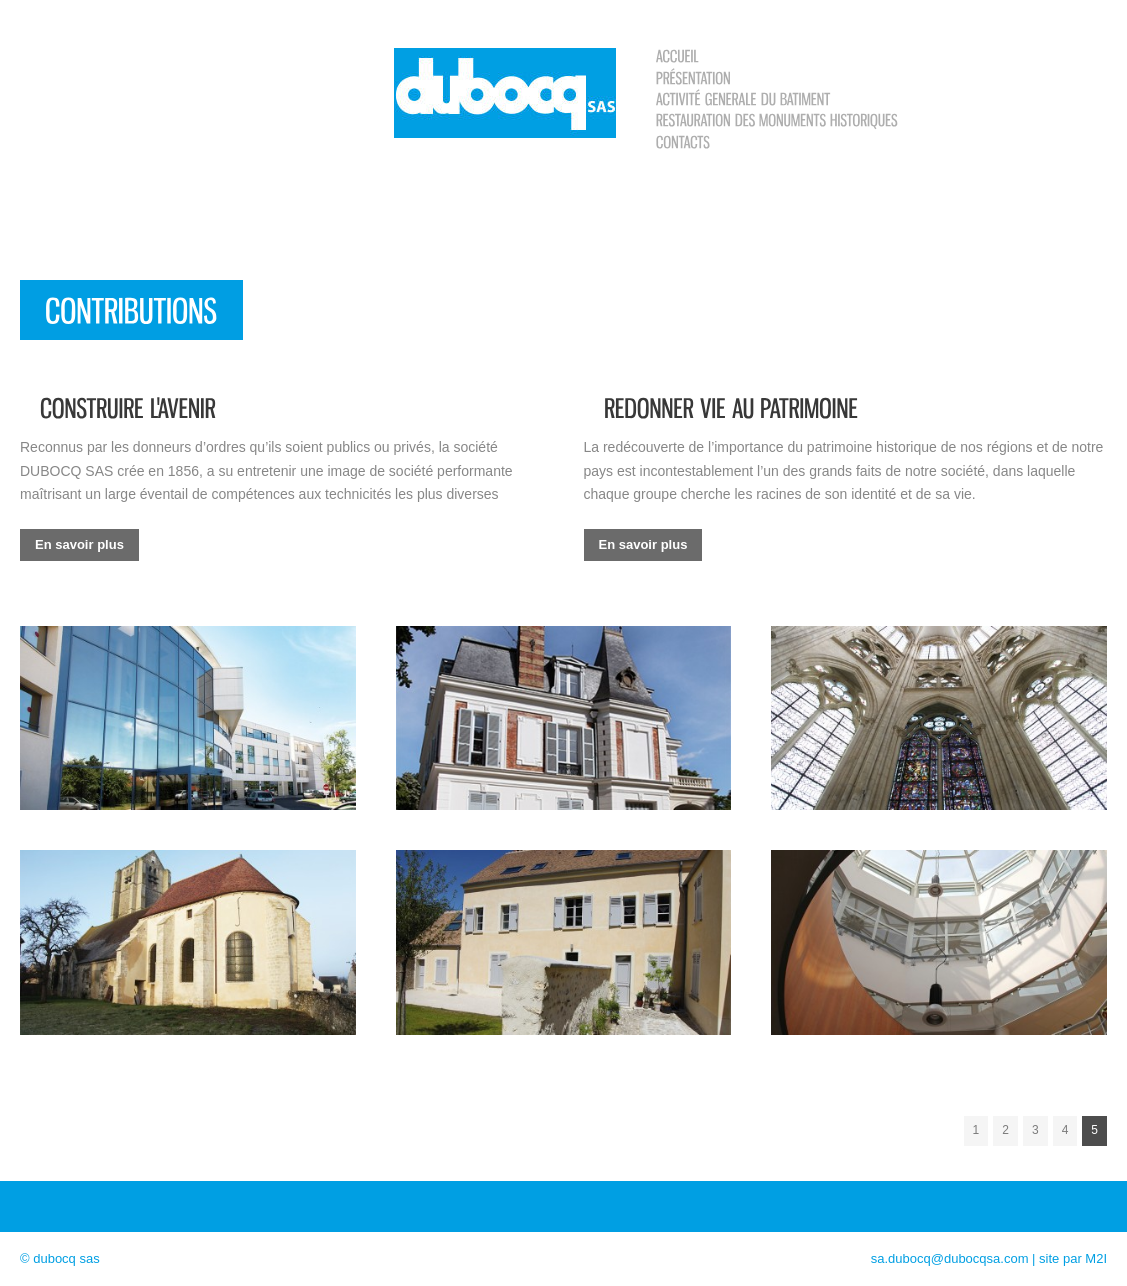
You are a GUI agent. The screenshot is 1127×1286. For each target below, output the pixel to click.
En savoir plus (79, 544)
